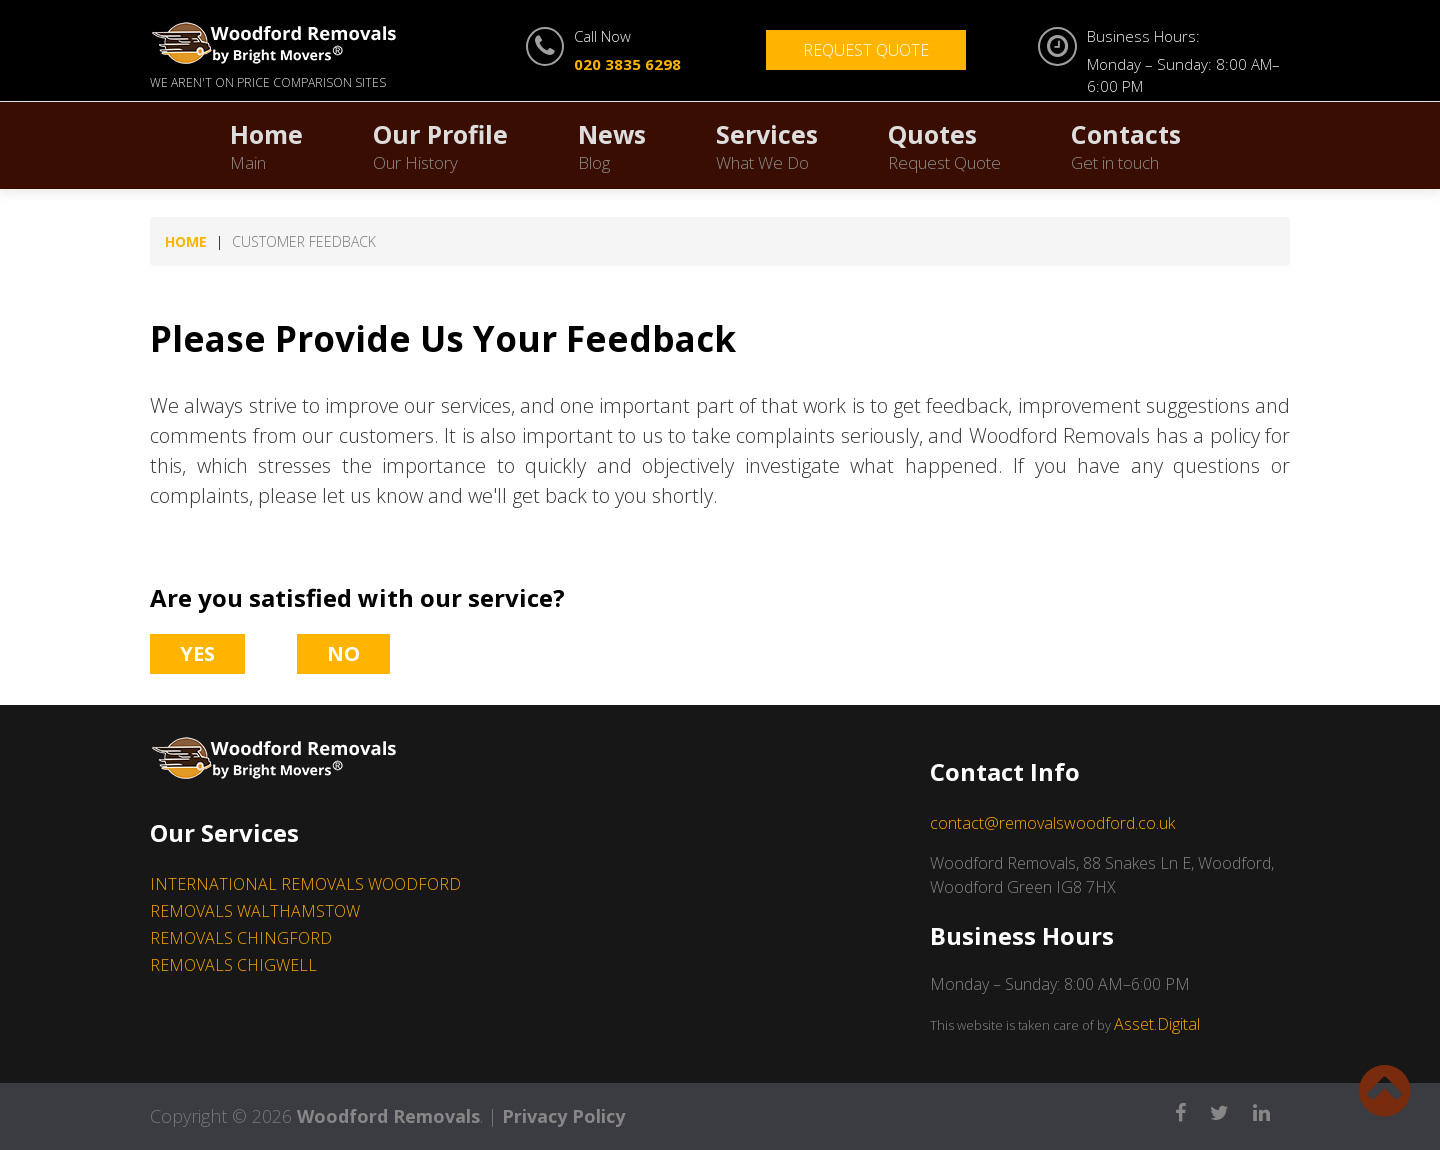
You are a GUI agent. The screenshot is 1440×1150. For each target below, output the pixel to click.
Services (767, 145)
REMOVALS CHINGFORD (241, 938)
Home (266, 145)
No (343, 653)
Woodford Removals (388, 1116)
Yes (197, 653)
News (612, 145)
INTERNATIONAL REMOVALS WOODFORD (305, 884)
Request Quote (866, 50)
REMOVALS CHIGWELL (233, 965)
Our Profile (440, 145)
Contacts (1126, 145)
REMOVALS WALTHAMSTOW (255, 911)
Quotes (944, 145)
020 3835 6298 (627, 64)
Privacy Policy (563, 1116)
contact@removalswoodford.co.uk (1052, 823)
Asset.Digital (1157, 1024)
